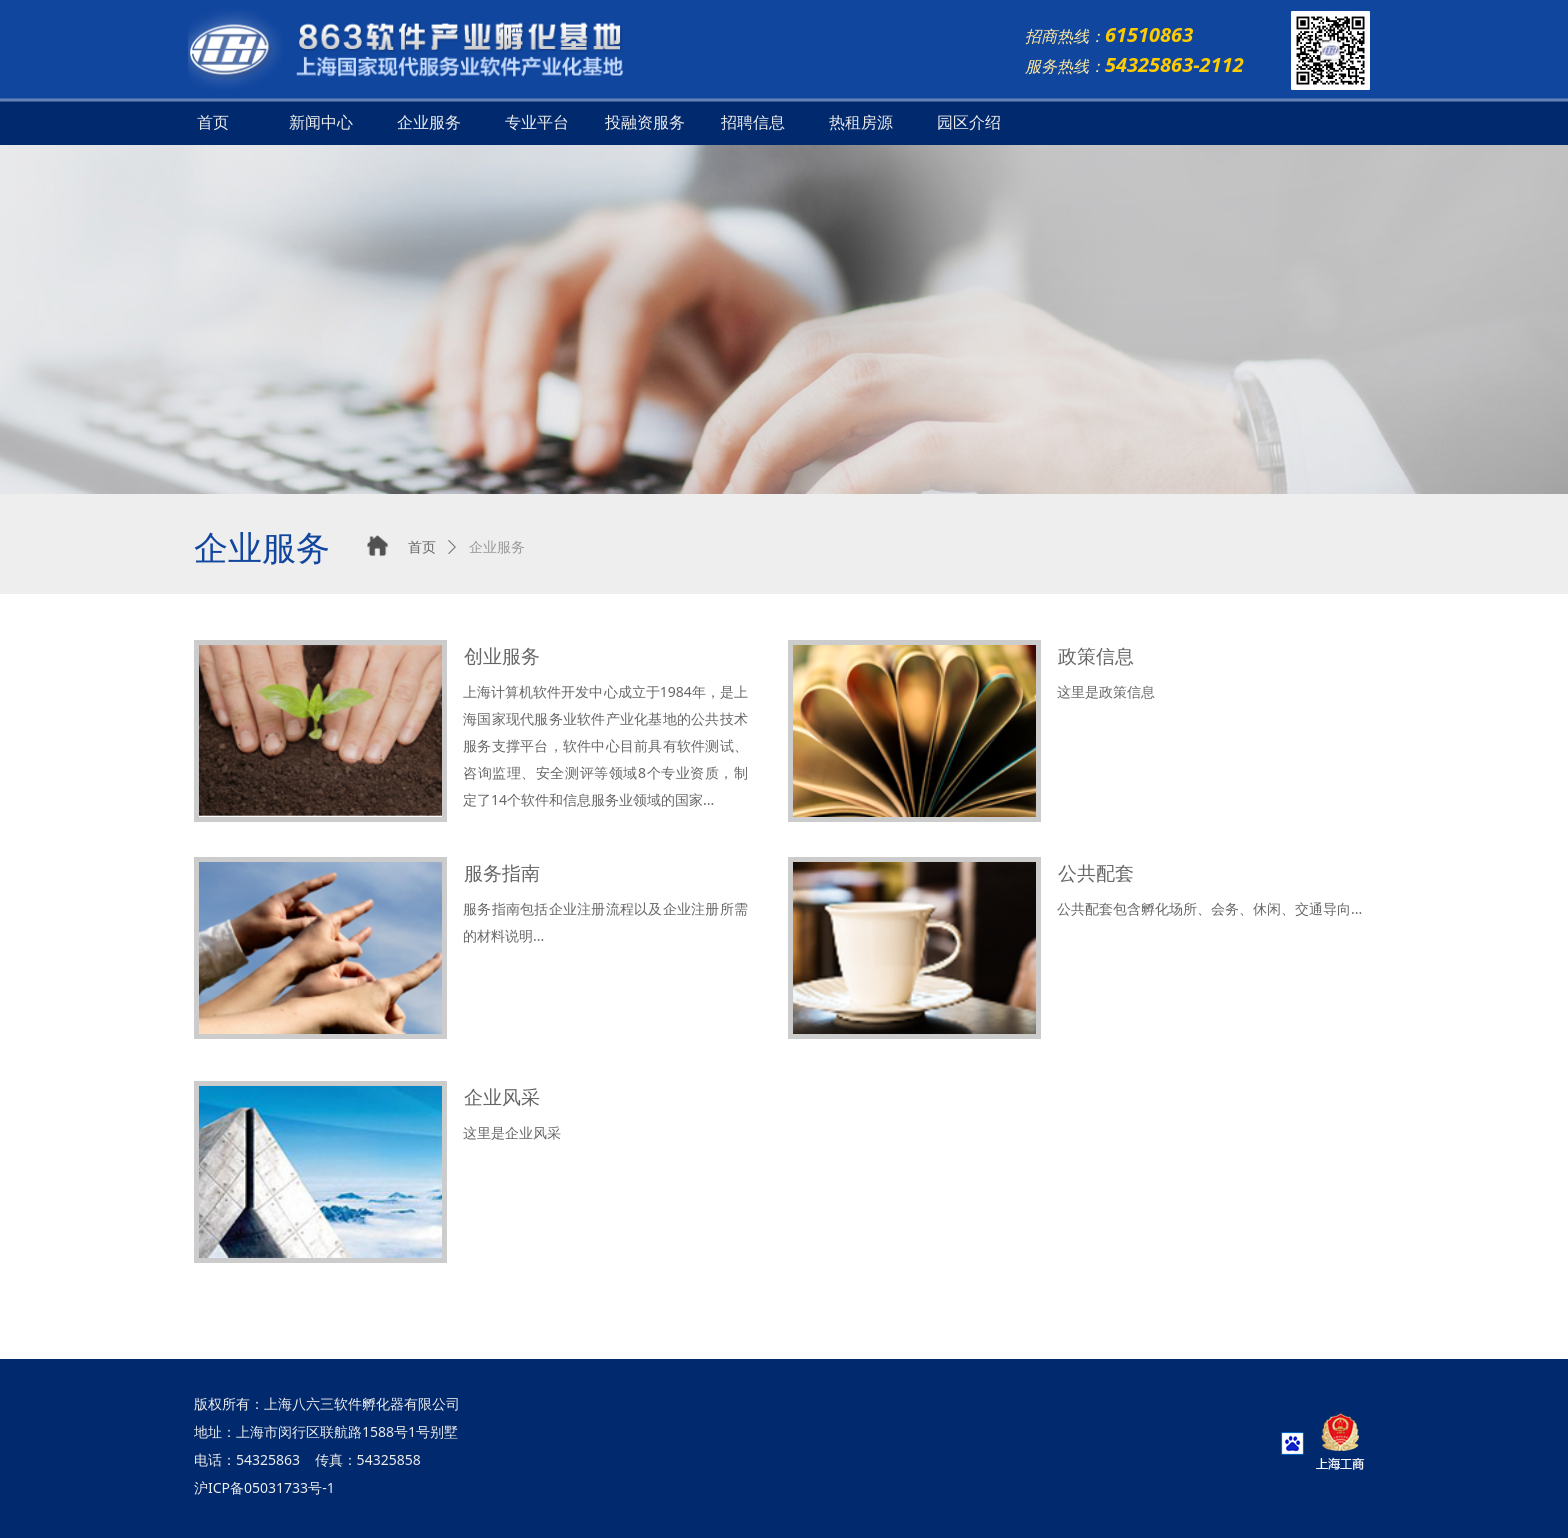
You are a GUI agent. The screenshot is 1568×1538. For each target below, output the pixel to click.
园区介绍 (969, 122)
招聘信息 (753, 122)
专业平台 (537, 122)
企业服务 (429, 122)
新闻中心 (321, 122)
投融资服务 (645, 122)
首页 (213, 122)
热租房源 (861, 122)
